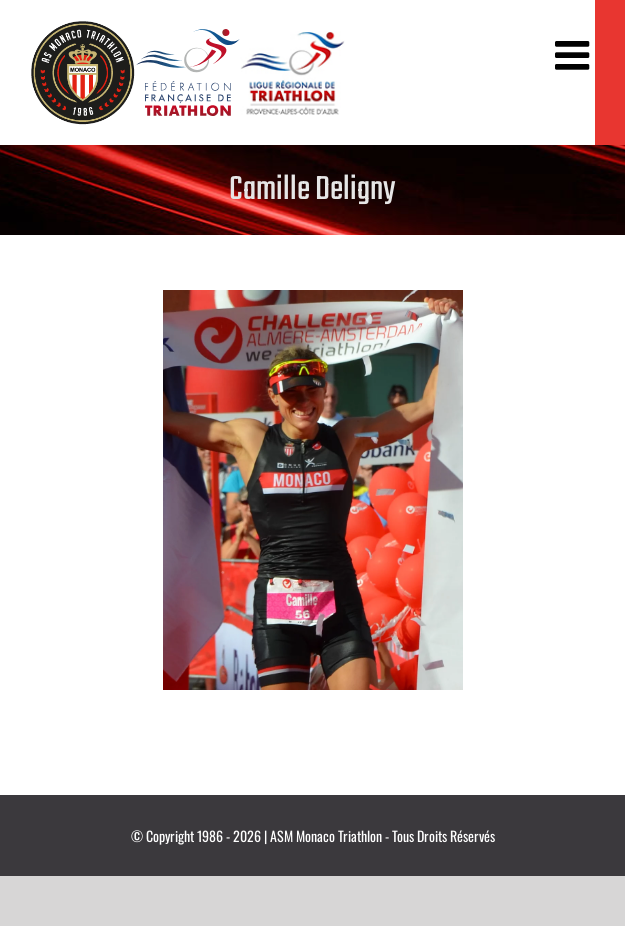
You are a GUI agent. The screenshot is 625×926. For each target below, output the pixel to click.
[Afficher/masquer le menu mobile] (575, 55)
